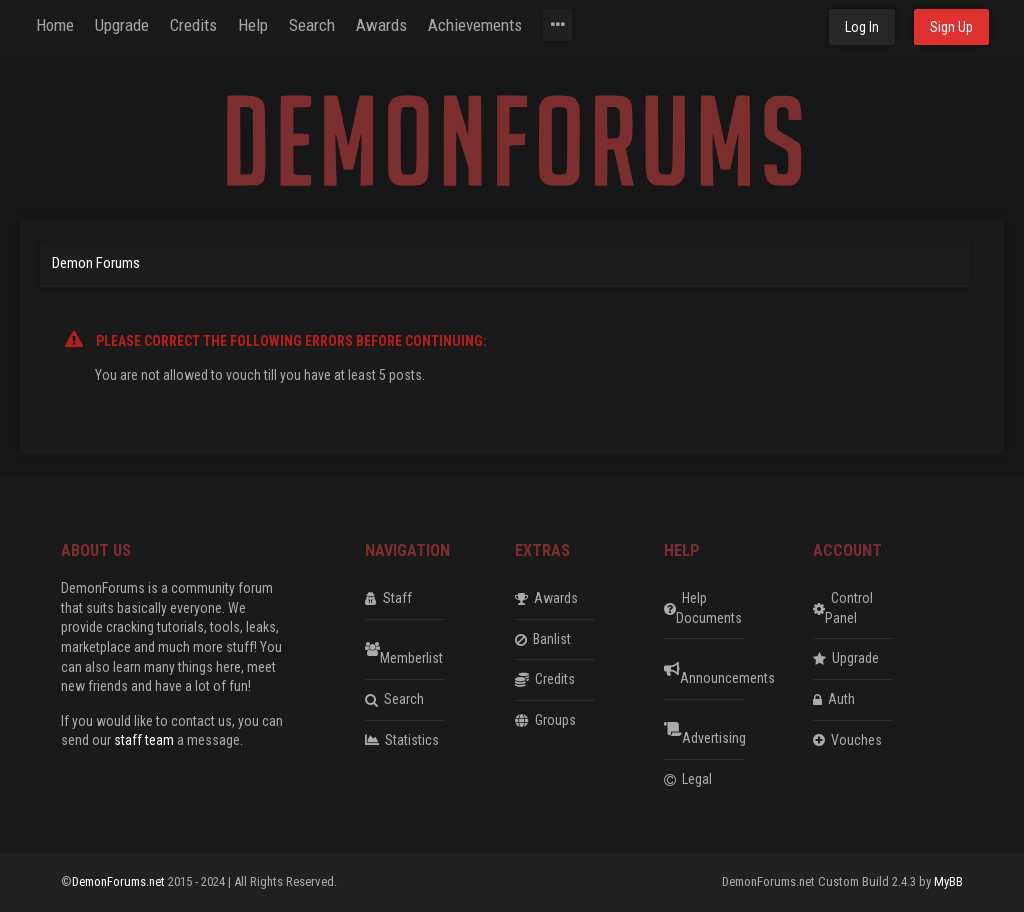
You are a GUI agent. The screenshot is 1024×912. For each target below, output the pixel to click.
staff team (144, 740)
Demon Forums (96, 263)
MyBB (948, 881)
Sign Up (951, 27)
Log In (862, 27)
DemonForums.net (120, 881)
